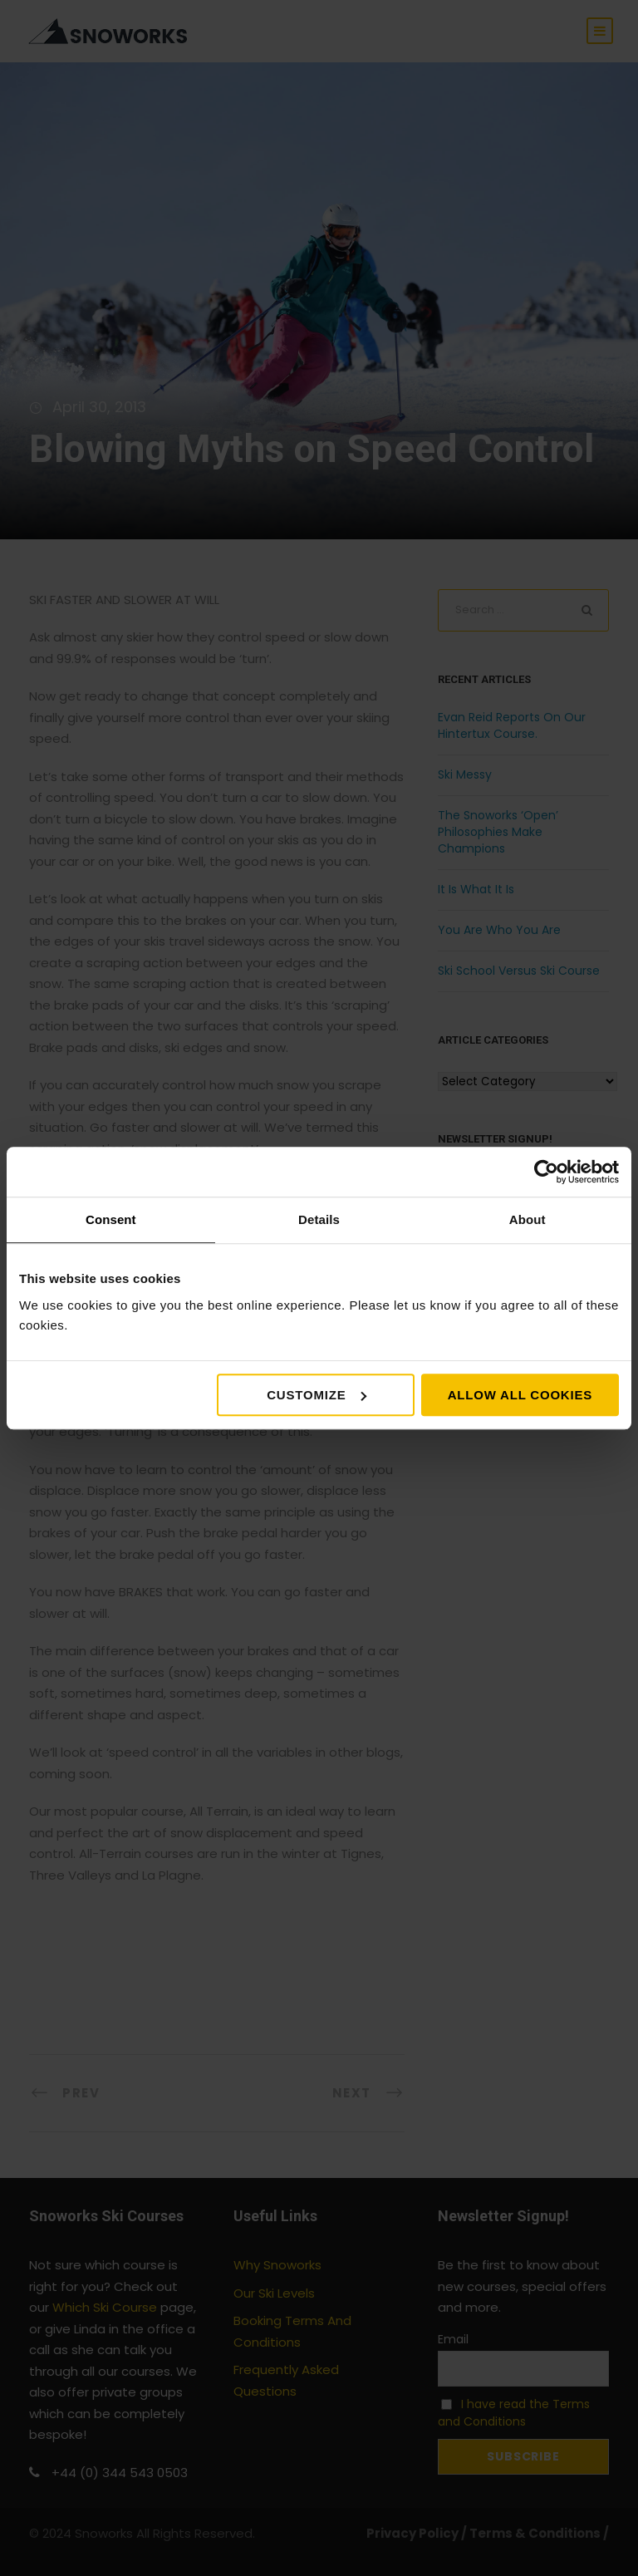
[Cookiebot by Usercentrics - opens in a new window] (546, 1171)
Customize (316, 1395)
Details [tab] (319, 1219)
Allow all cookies (520, 1395)
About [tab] (527, 1219)
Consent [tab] (111, 1219)
